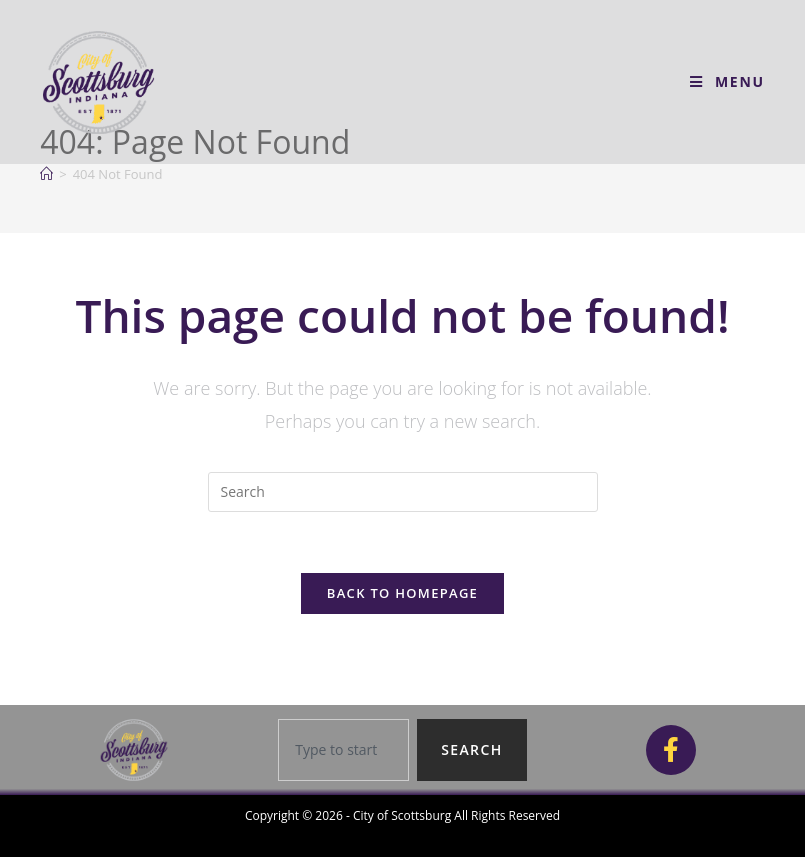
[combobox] (343, 750)
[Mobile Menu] (727, 81)
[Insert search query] (403, 492)
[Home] (46, 174)
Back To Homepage (402, 593)
